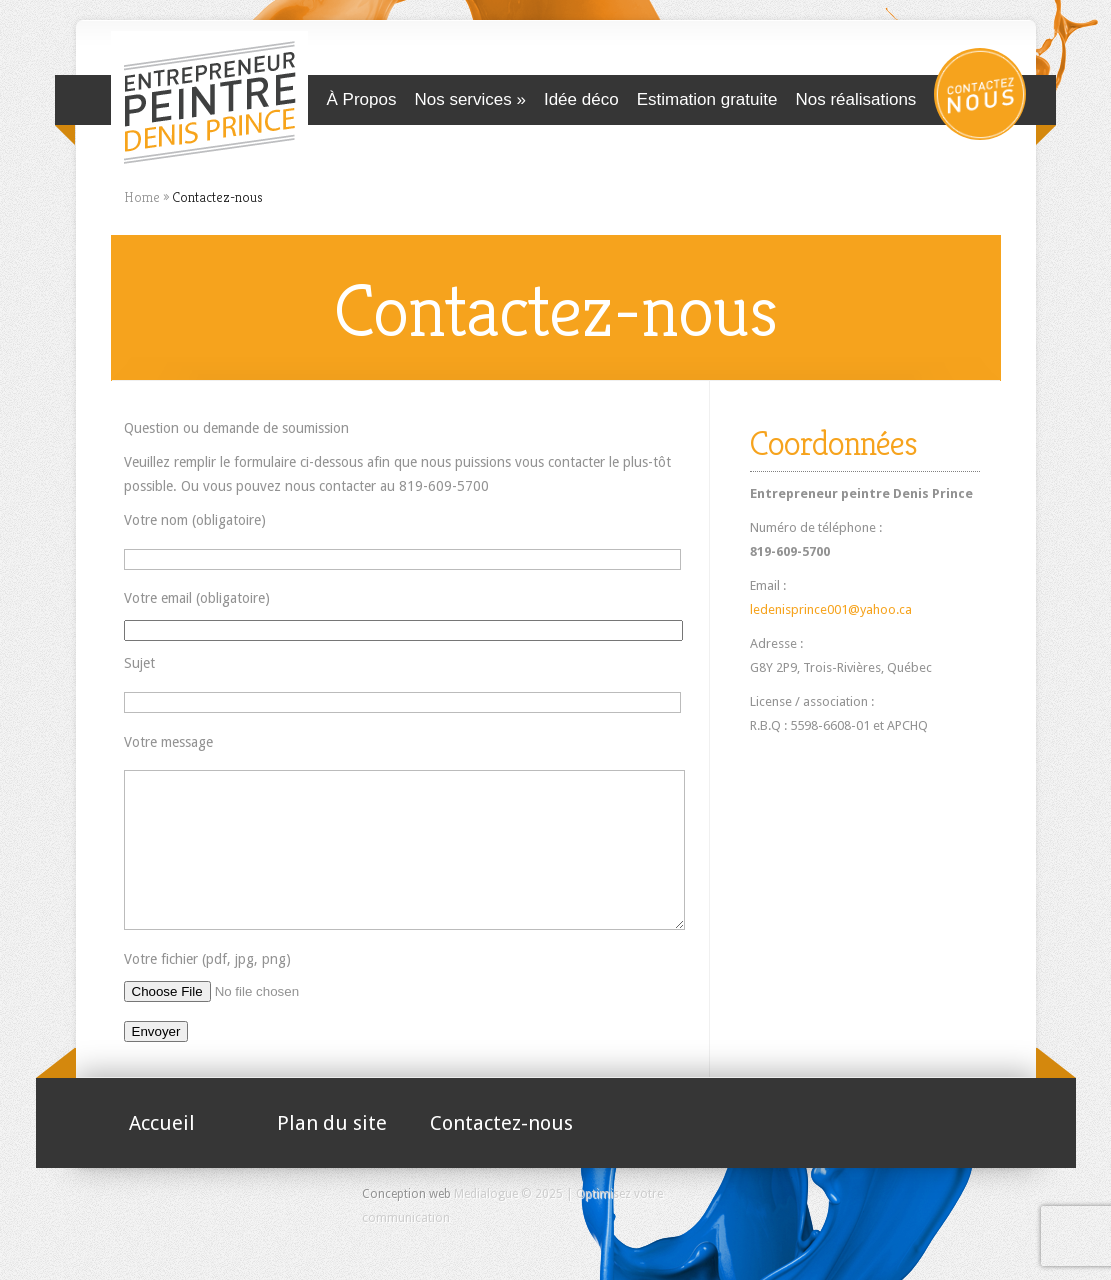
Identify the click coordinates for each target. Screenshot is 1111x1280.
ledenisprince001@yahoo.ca (831, 609)
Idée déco (581, 99)
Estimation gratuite (707, 99)
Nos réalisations (855, 99)
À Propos (362, 99)
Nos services (462, 99)
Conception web (406, 1224)
